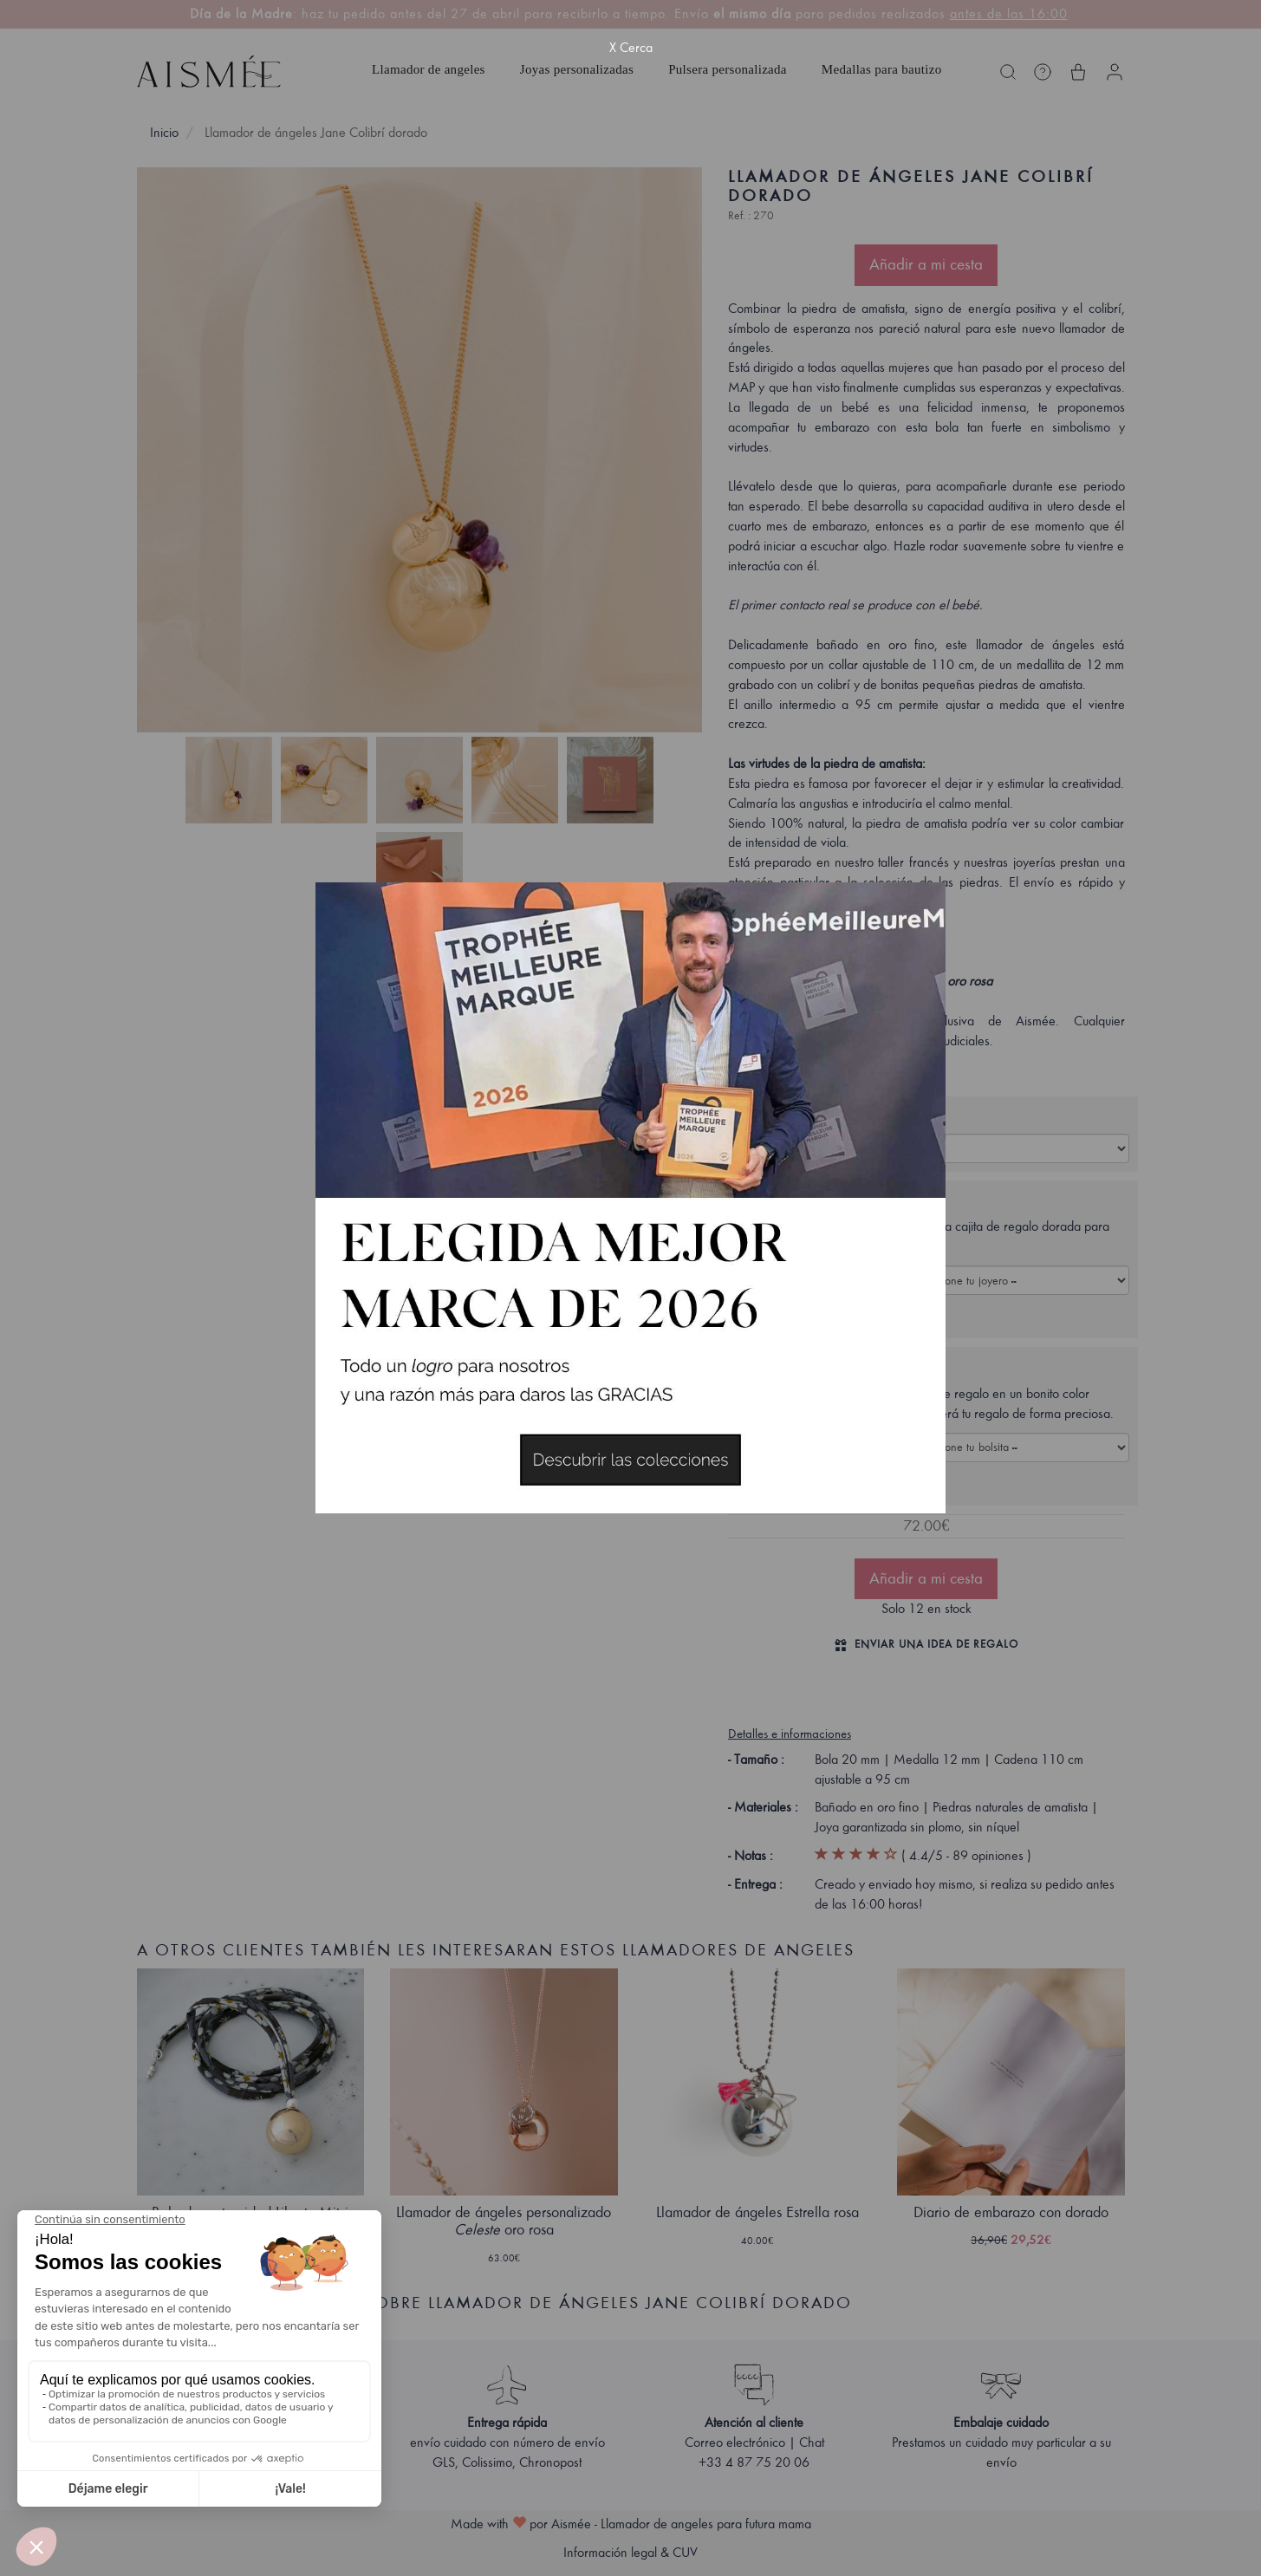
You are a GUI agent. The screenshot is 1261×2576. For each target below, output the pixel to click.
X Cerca (631, 47)
